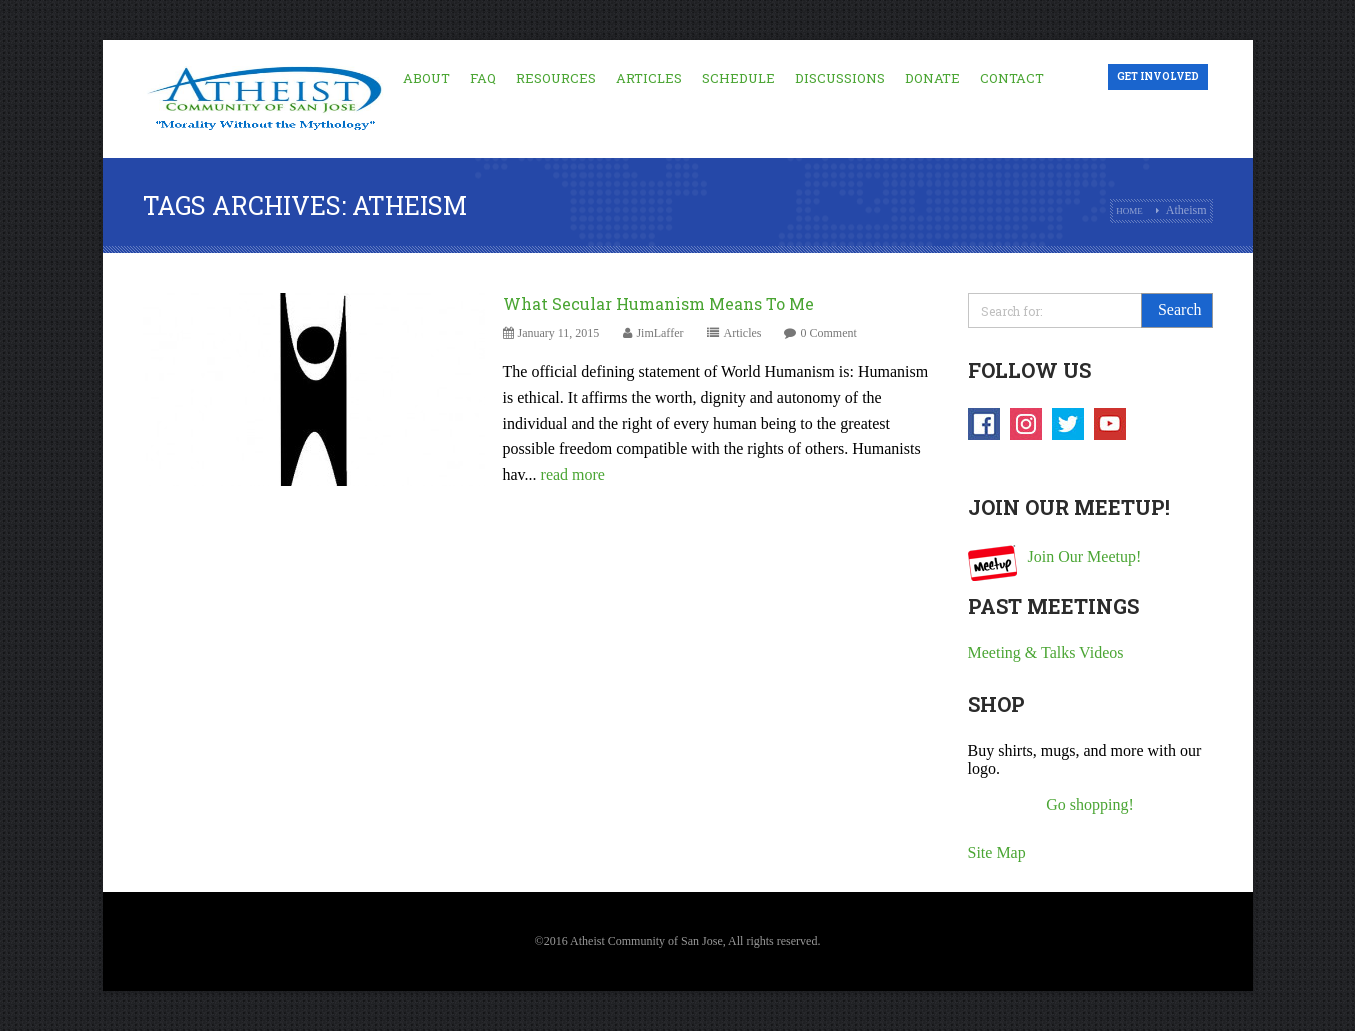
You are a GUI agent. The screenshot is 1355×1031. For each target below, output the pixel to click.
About (426, 78)
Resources (556, 78)
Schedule (738, 78)
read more (573, 474)
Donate (932, 78)
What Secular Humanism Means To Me (658, 303)
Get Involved (1158, 76)
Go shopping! (1090, 804)
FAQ (483, 78)
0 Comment (828, 333)
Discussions (840, 78)
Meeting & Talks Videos (1046, 652)
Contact (1012, 78)
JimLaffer (659, 333)
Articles (649, 78)
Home (1129, 211)
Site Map (997, 852)
